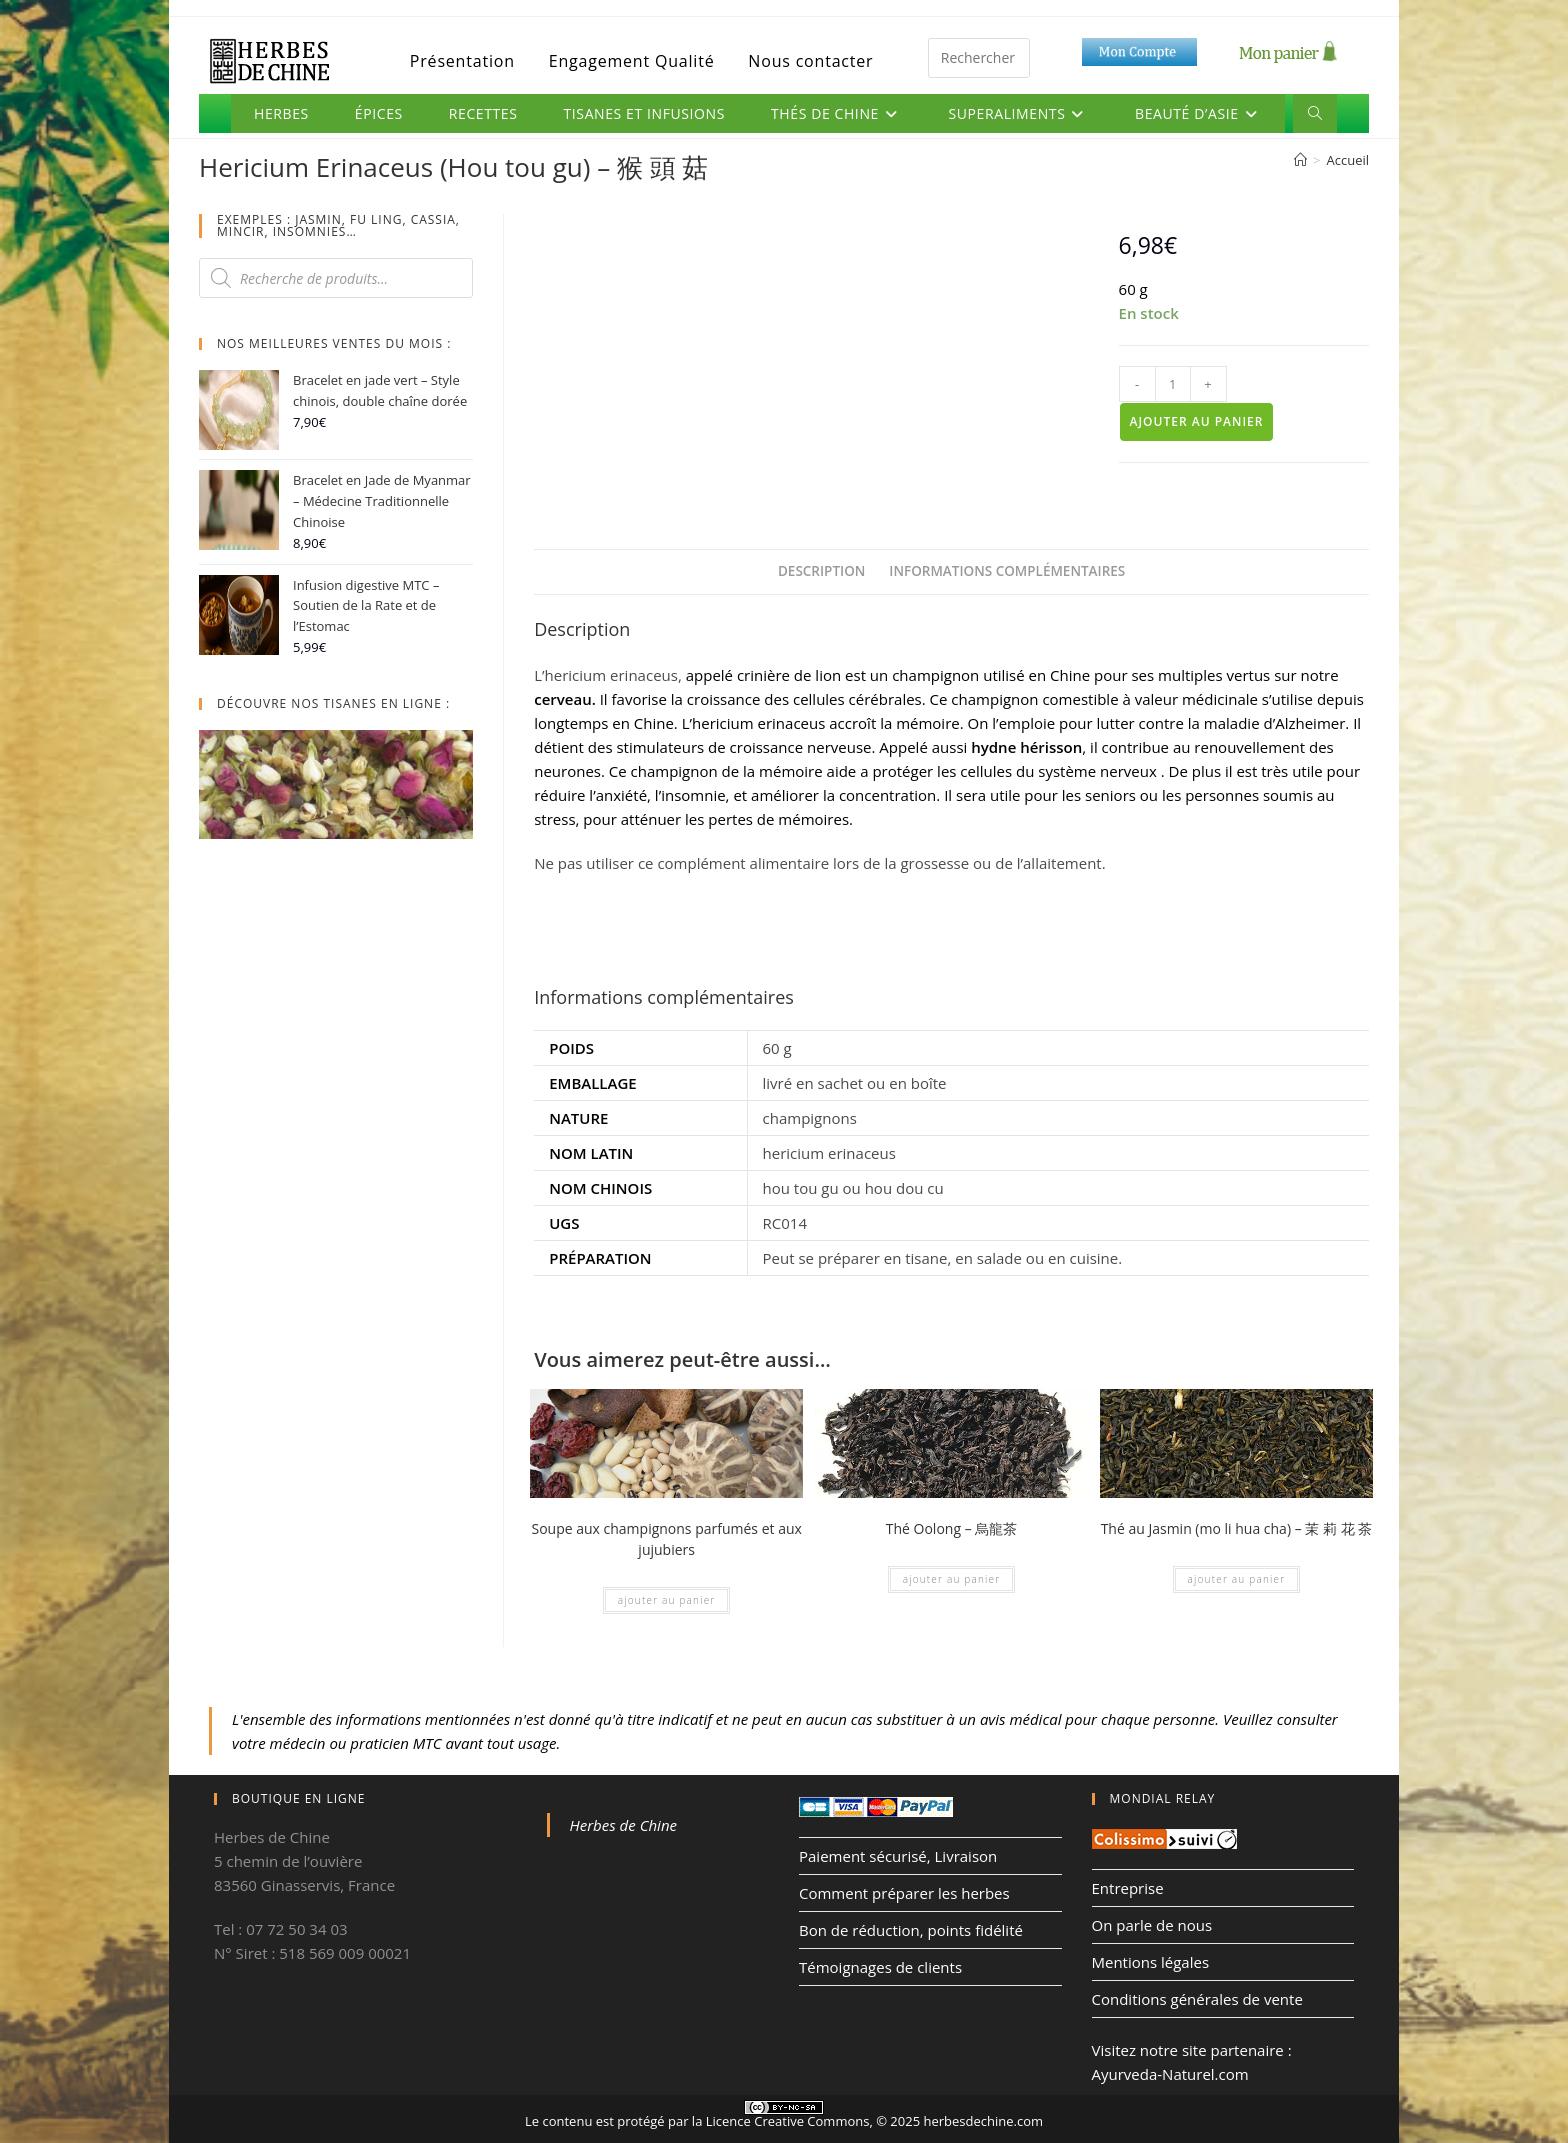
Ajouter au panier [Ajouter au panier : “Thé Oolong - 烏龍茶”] (952, 1579)
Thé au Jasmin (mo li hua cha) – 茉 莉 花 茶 (1237, 1528)
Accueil (1347, 160)
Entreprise (1128, 1888)
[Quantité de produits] (1173, 384)
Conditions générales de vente (1197, 1999)
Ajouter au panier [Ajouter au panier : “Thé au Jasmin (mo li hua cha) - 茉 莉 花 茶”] (1237, 1579)
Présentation (462, 61)
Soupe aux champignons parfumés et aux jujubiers (666, 1539)
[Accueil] (1300, 160)
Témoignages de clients (880, 1967)
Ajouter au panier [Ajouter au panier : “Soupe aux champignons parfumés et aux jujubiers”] (667, 1600)
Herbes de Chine (624, 1825)
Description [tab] (821, 571)
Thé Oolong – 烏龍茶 (952, 1528)
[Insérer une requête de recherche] (979, 58)
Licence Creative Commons (788, 2121)
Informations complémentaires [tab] (1007, 571)
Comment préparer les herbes (904, 1893)
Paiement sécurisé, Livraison (898, 1856)
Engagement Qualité (632, 61)
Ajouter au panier (1197, 421)
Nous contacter (810, 61)
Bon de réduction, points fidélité (911, 1930)
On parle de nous (1152, 1925)
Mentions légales (1151, 1962)
